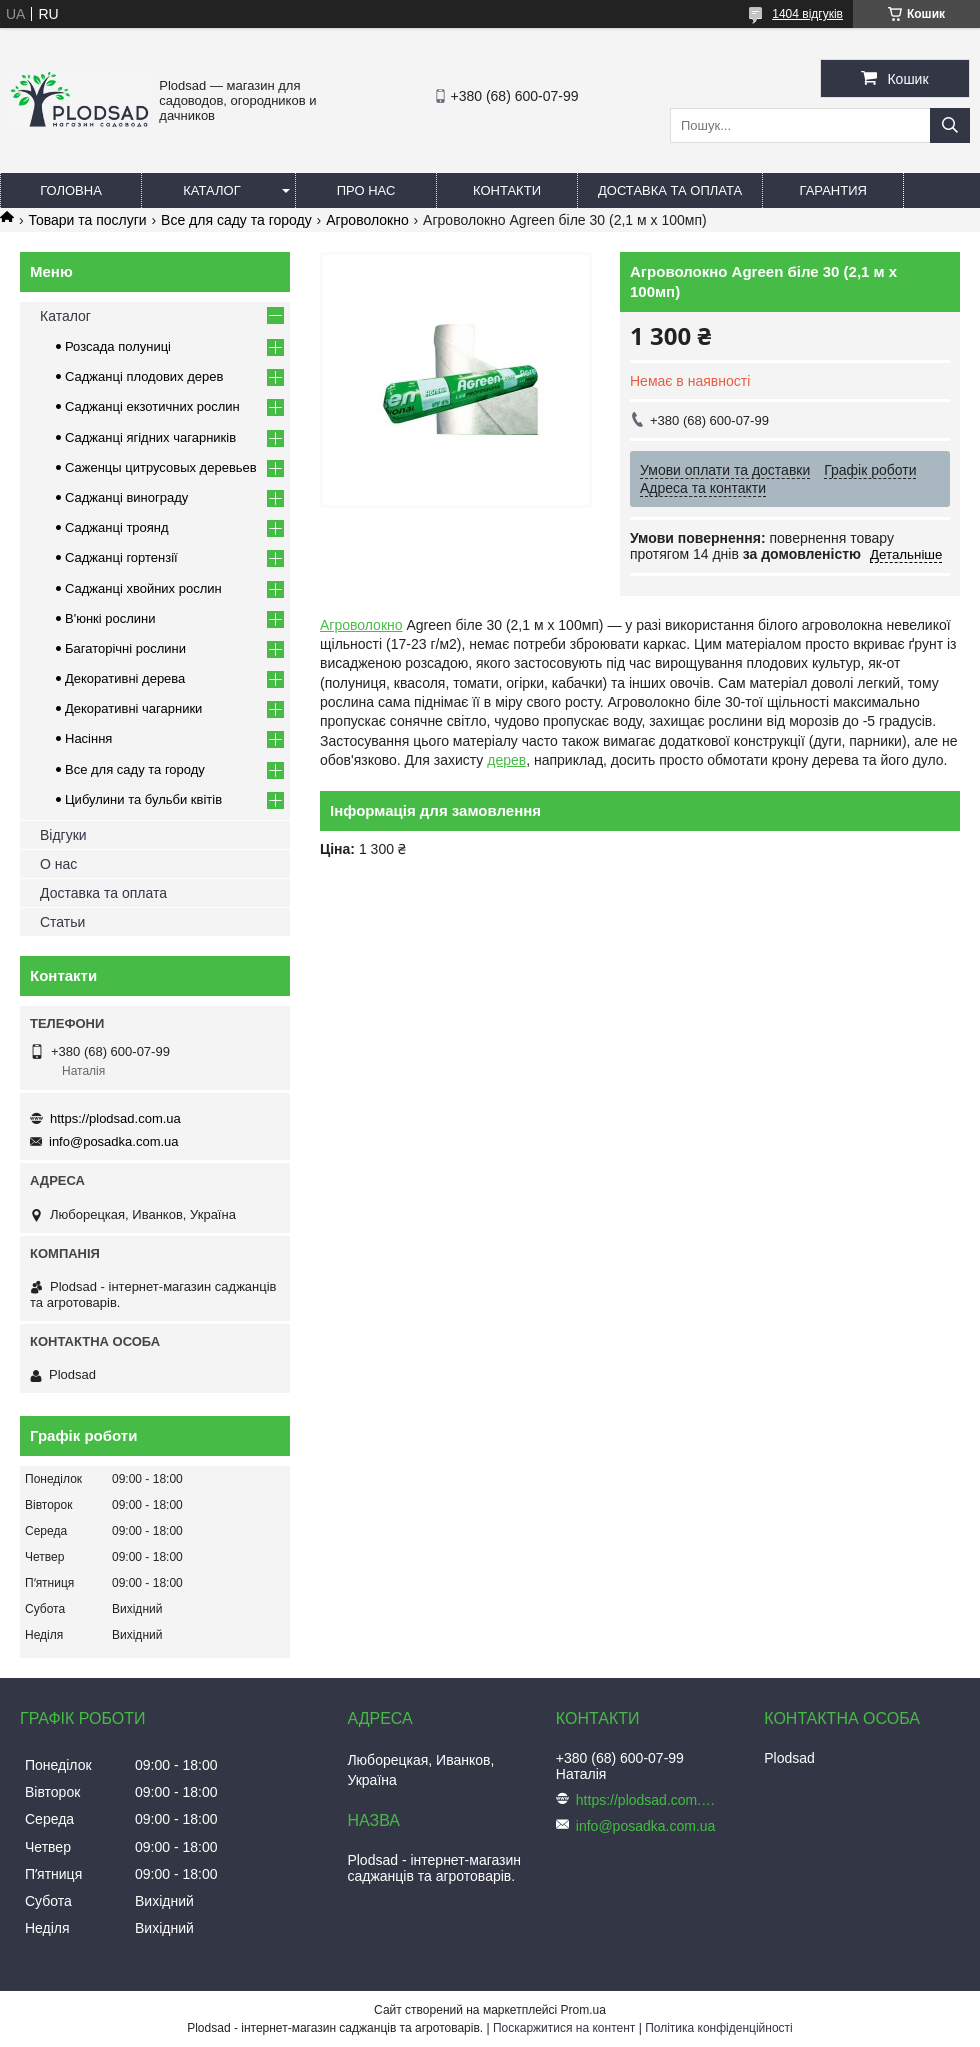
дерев (506, 760)
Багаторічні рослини (125, 648)
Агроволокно (367, 220)
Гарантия (833, 190)
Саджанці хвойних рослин (143, 588)
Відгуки (63, 835)
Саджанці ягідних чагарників (150, 437)
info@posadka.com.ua (114, 1141)
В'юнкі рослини (110, 618)
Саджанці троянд (117, 527)
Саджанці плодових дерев (144, 376)
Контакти (507, 190)
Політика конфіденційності (719, 2028)
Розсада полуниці (118, 346)
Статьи (62, 922)
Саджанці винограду (126, 497)
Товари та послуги (87, 220)
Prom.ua (583, 2010)
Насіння (88, 738)
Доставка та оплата (670, 190)
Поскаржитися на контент (564, 2028)
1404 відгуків (807, 14)
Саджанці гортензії (121, 557)
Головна (71, 190)
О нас (58, 864)
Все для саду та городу (236, 220)
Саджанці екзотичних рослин (152, 406)
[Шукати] (950, 125)
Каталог (211, 190)
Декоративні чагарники (133, 708)
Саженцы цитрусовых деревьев (161, 467)
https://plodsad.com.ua (115, 1118)
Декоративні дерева (125, 678)
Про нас (366, 190)
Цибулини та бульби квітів (143, 799)
